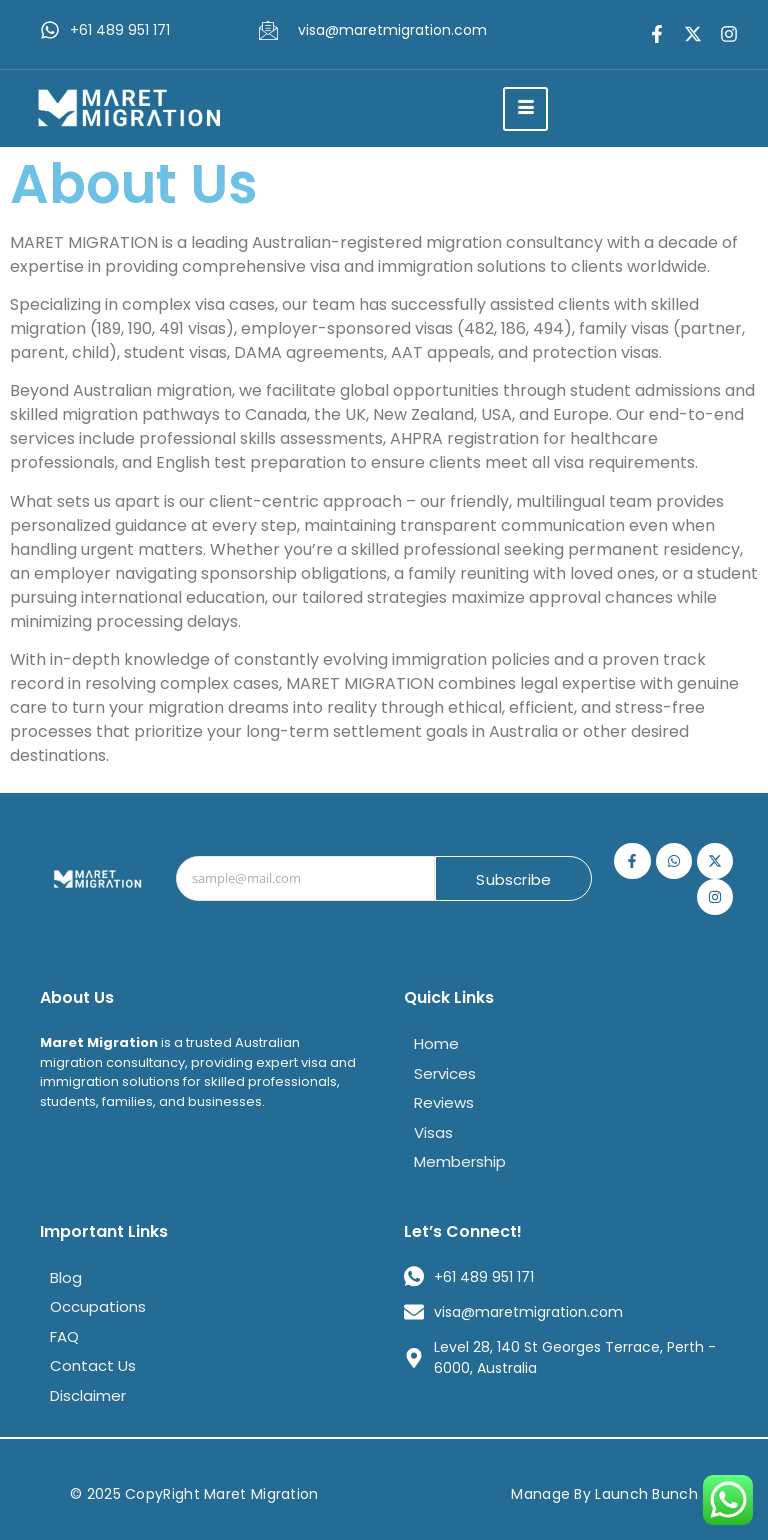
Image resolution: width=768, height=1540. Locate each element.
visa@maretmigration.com (392, 30)
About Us (77, 997)
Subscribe (513, 879)
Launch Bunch (646, 1494)
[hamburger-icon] (525, 109)
